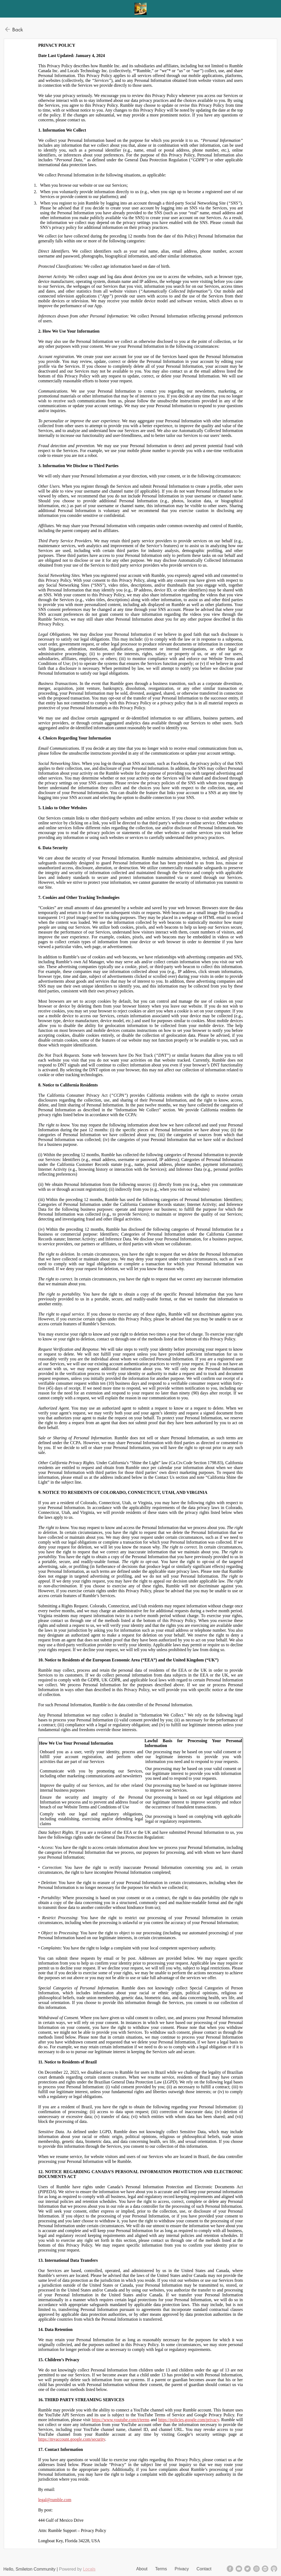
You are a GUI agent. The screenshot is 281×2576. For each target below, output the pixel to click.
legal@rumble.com (54, 2499)
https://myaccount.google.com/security (71, 2439)
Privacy (182, 2569)
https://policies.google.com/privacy (188, 2419)
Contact (204, 2569)
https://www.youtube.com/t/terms (121, 2419)
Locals (89, 2569)
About (141, 2569)
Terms (161, 2569)
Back (17, 29)
